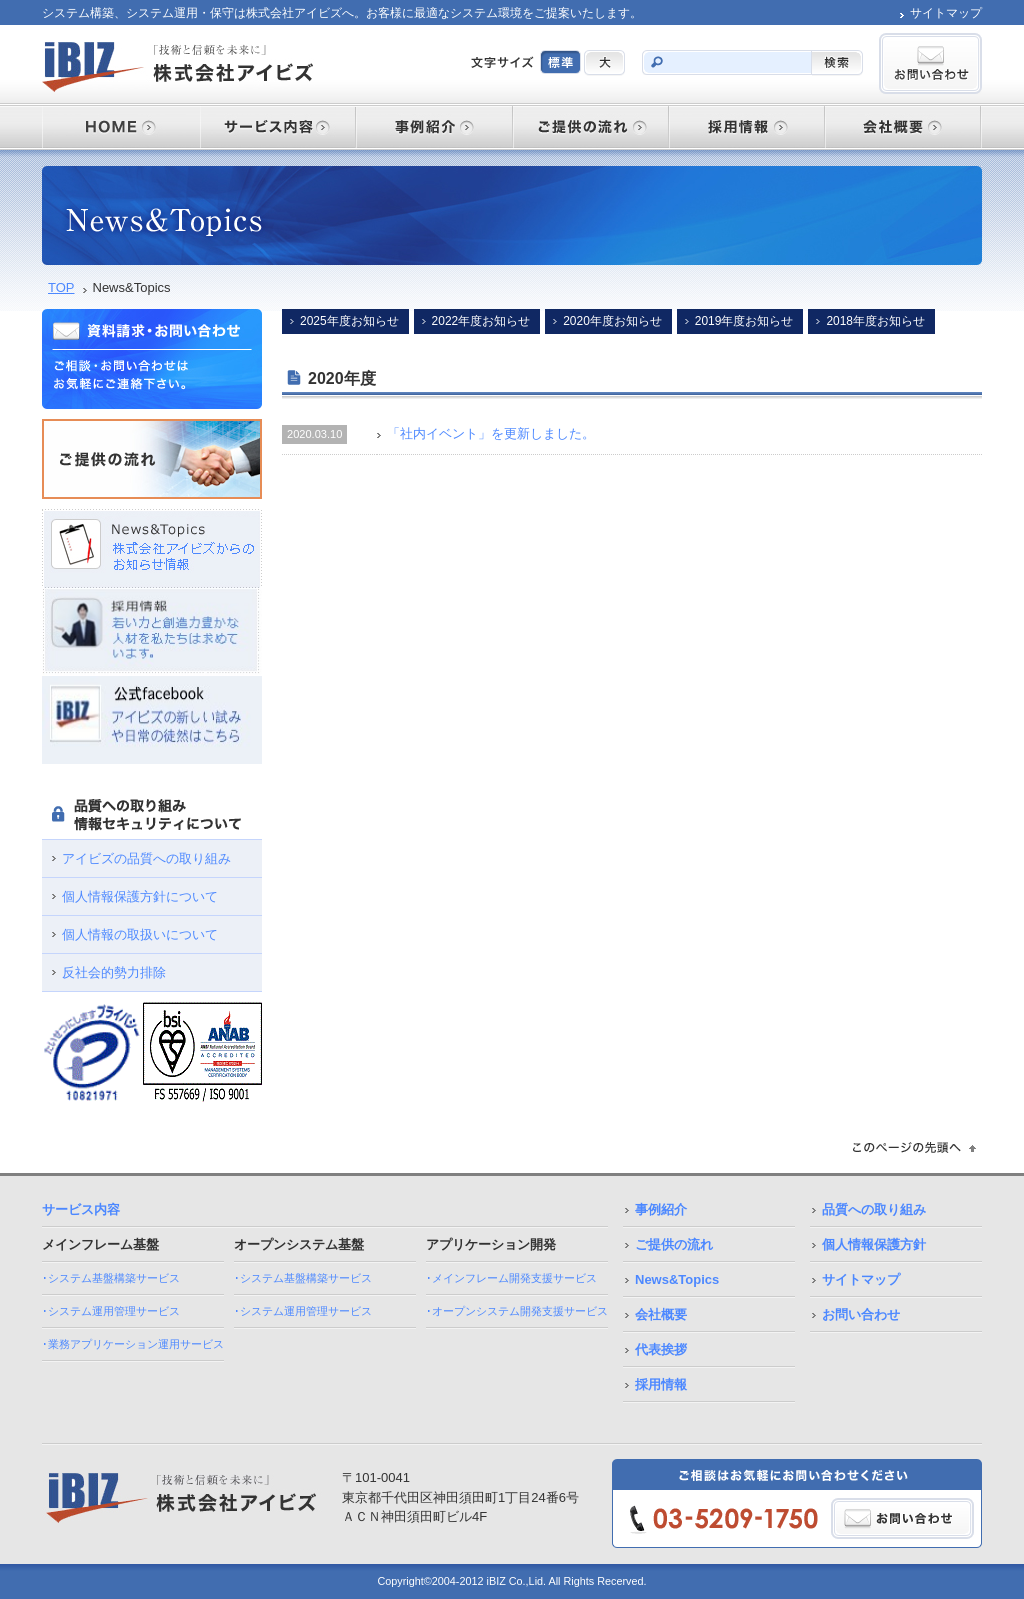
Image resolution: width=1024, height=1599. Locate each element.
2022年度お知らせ (481, 321)
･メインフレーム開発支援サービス (511, 1278)
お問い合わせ (861, 1314)
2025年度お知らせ (349, 321)
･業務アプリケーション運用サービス (133, 1344)
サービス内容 (81, 1209)
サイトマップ (946, 13)
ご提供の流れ (674, 1244)
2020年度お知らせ (612, 321)
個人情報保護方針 (874, 1244)
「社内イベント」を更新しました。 (491, 433)
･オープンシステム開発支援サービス (517, 1311)
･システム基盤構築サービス (111, 1278)
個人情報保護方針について (140, 896)
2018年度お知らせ (875, 321)
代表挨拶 (661, 1349)
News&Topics (677, 1279)
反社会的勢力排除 (114, 972)
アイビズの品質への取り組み (146, 858)
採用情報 (661, 1384)
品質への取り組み (874, 1209)
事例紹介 (661, 1209)
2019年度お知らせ (744, 321)
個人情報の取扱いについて (140, 934)
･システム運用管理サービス (111, 1311)
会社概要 (661, 1314)
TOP (61, 287)
